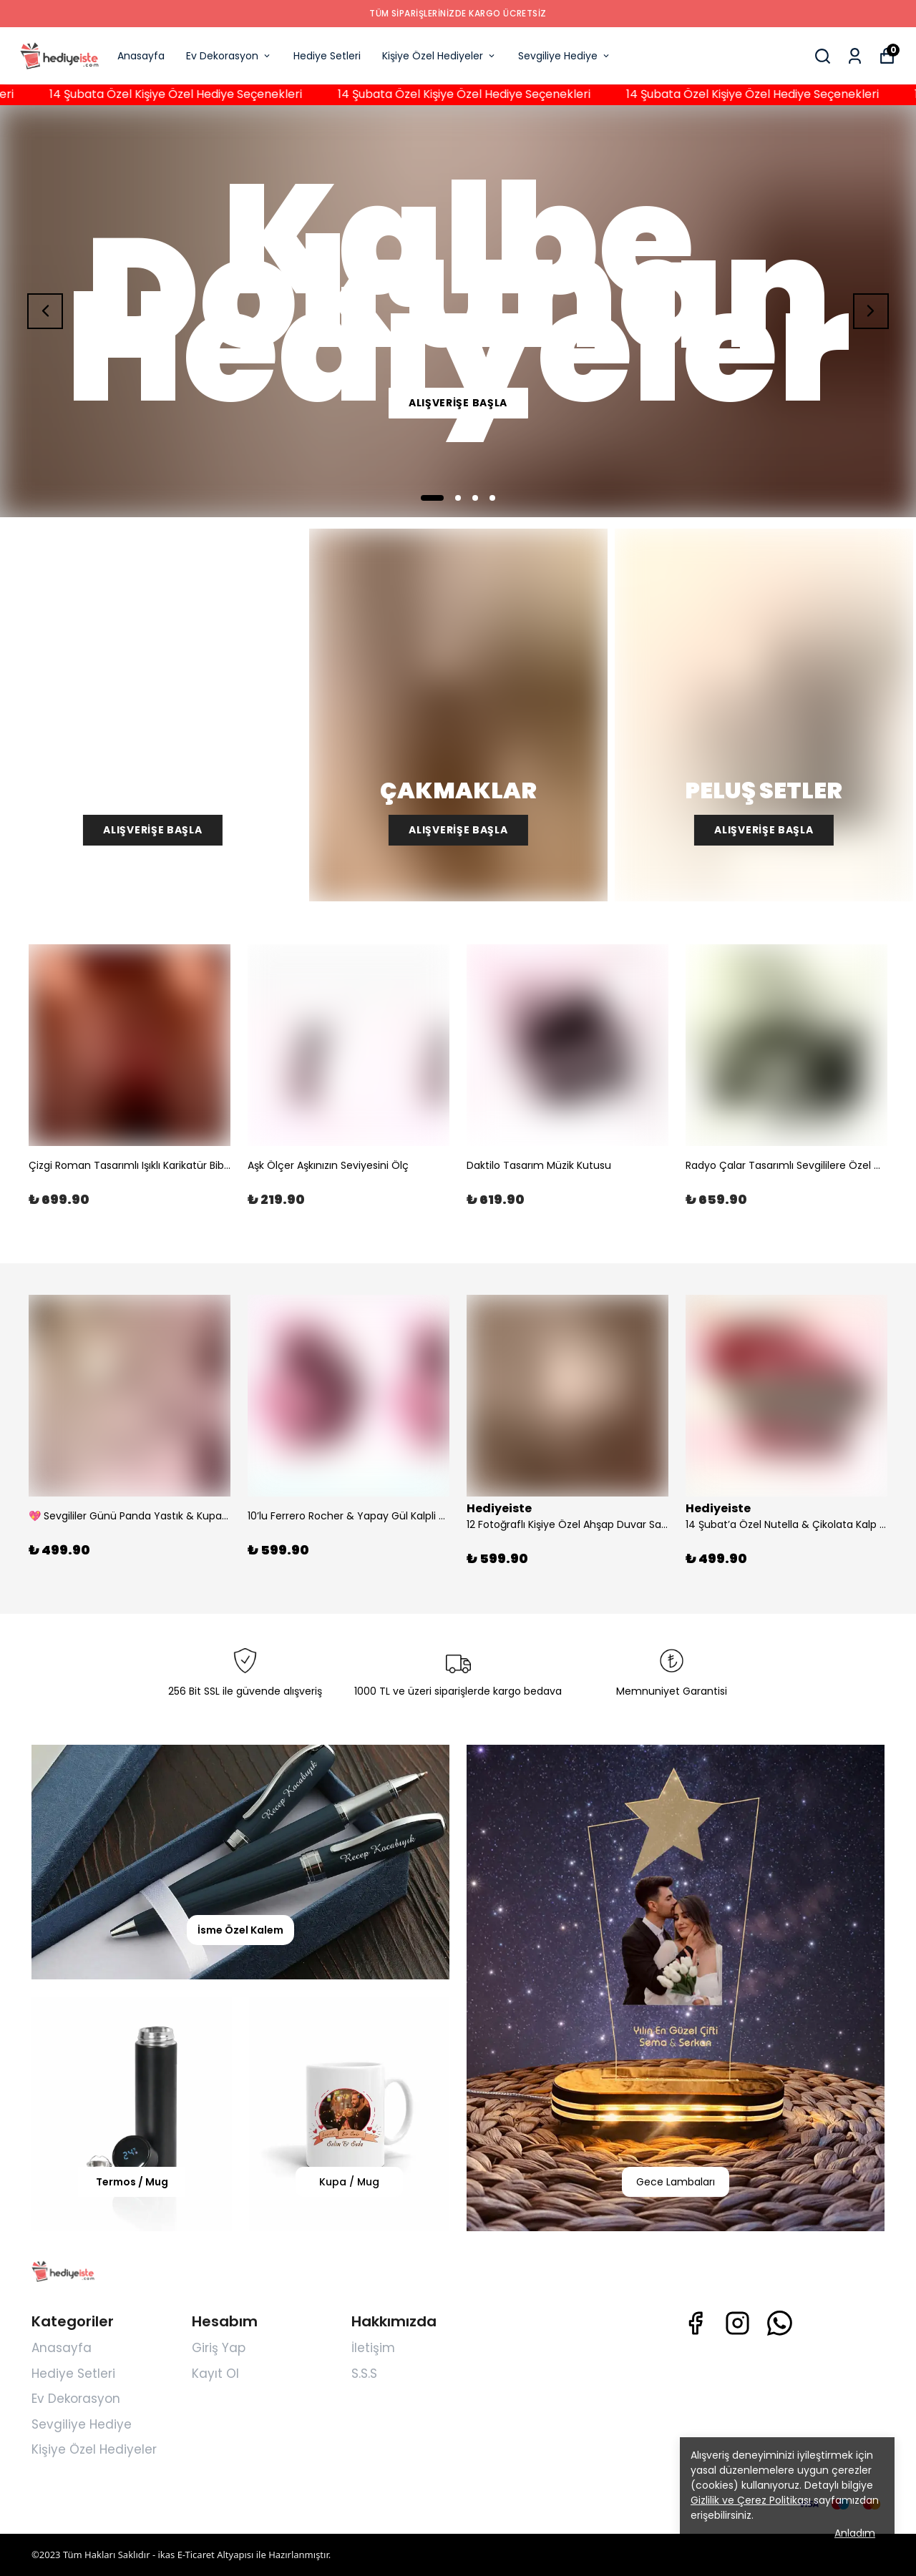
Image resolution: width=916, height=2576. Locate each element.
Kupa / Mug (349, 2182)
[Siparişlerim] (855, 56)
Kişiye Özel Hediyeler (439, 56)
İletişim (373, 2347)
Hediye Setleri (327, 56)
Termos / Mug (132, 2182)
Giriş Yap (218, 2347)
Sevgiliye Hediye (564, 56)
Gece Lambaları (675, 2182)
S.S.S (364, 2373)
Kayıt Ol (215, 2373)
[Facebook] (695, 2323)
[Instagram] (737, 2323)
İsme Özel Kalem (240, 1930)
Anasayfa (141, 56)
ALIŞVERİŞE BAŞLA (458, 403)
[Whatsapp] (779, 2323)
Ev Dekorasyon (229, 56)
